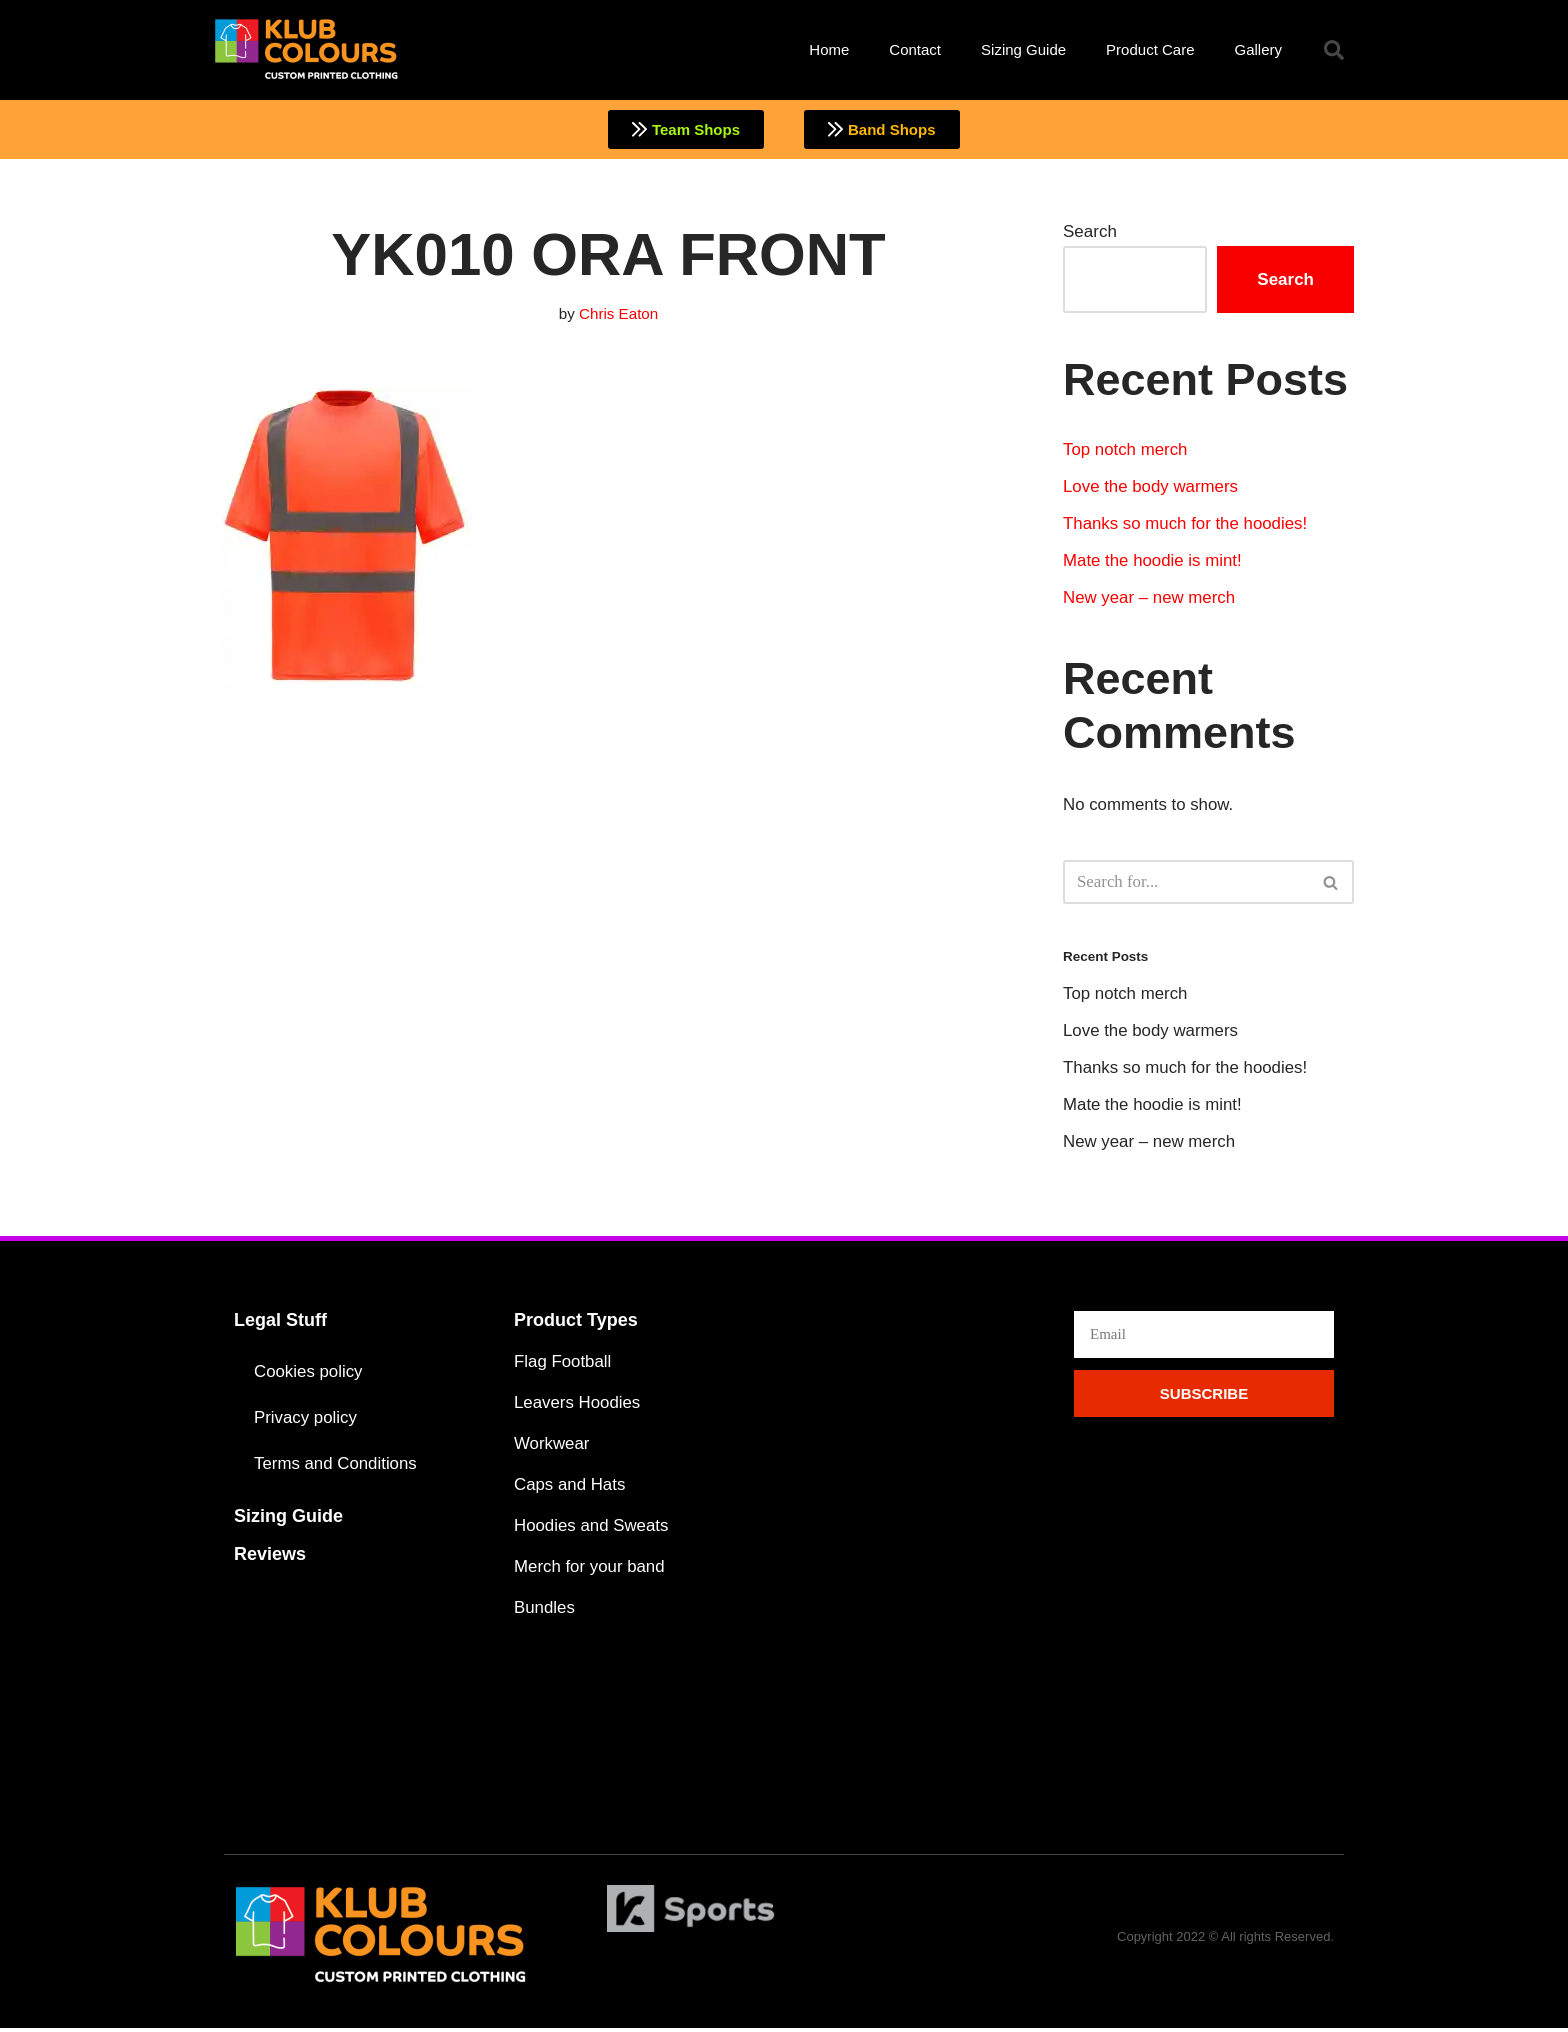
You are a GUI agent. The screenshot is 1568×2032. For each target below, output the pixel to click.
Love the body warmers (1151, 488)
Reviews (270, 1557)
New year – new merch (1150, 599)
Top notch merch (1126, 450)
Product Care (1150, 49)
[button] (1334, 50)
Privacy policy (306, 1420)
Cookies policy (309, 1374)
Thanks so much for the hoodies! (1186, 525)
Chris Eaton (619, 314)
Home (829, 49)
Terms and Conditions (336, 1466)
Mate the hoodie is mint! (1153, 562)
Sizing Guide (1023, 49)
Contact (915, 49)
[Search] (1186, 884)
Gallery (1258, 49)
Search (1090, 232)
